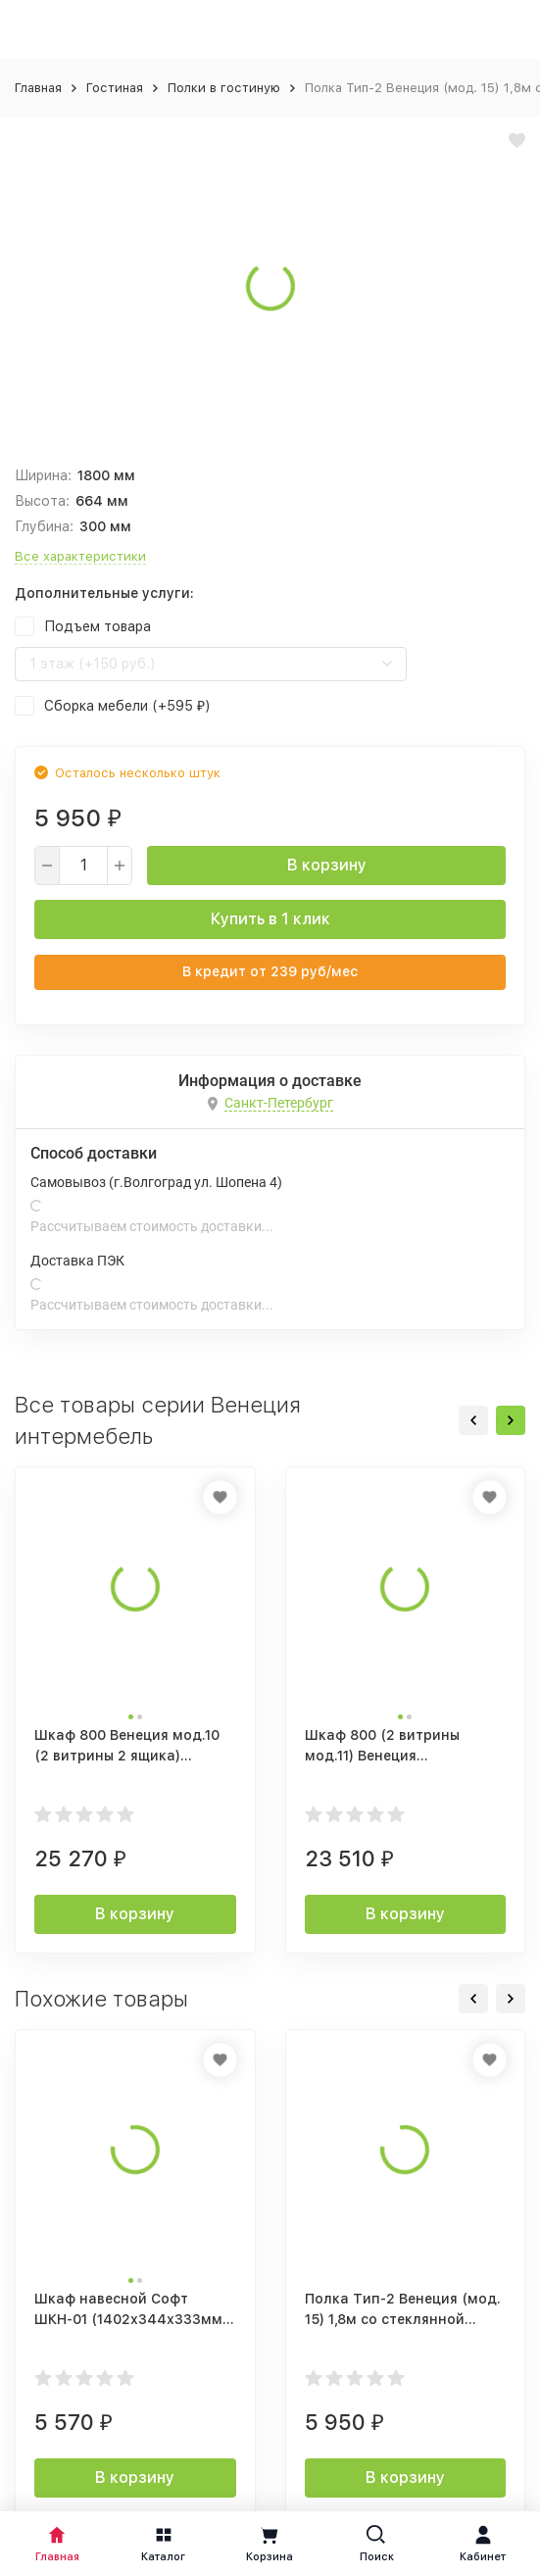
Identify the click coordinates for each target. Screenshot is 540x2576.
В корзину (327, 865)
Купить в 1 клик (270, 919)
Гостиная (114, 87)
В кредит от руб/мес (270, 971)
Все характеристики (80, 556)
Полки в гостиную (224, 87)
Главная (38, 87)
